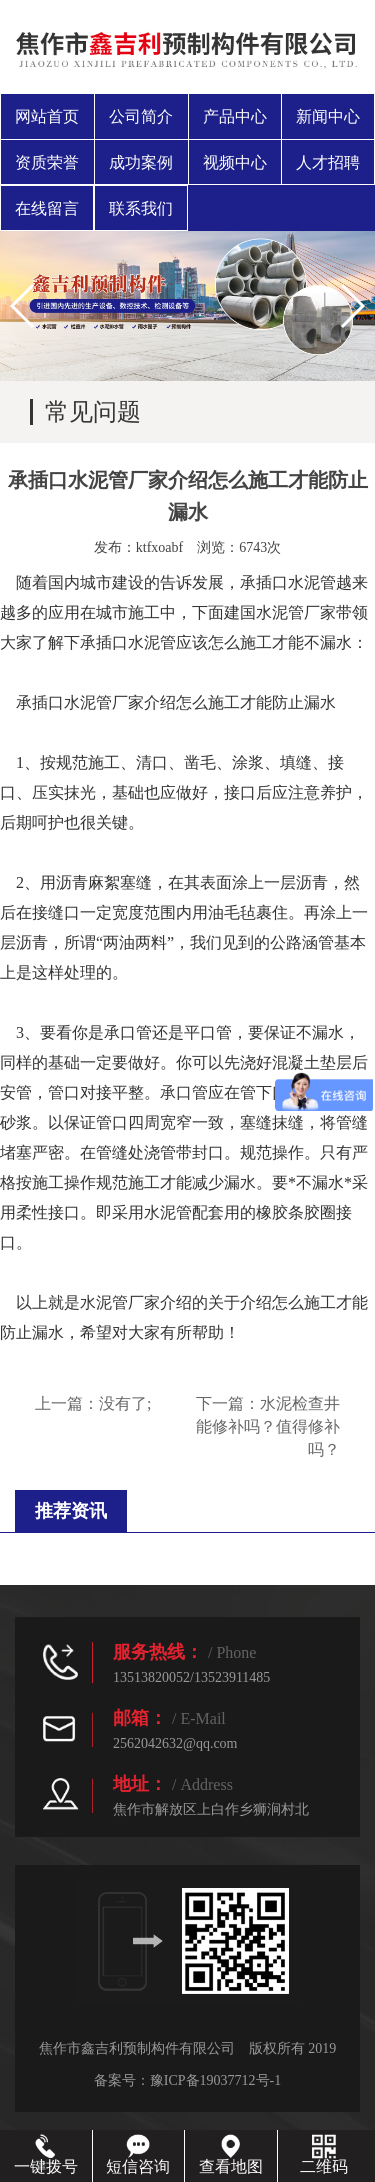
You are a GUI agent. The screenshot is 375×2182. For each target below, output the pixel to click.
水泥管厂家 (120, 1302)
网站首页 (47, 116)
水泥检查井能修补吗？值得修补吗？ (268, 1426)
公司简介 (141, 116)
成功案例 (141, 162)
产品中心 (235, 116)
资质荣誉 (47, 162)
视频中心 (235, 162)
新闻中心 (328, 116)
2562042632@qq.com (175, 1743)
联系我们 (141, 208)
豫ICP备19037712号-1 (215, 2080)
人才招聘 (328, 162)
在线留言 (47, 208)
